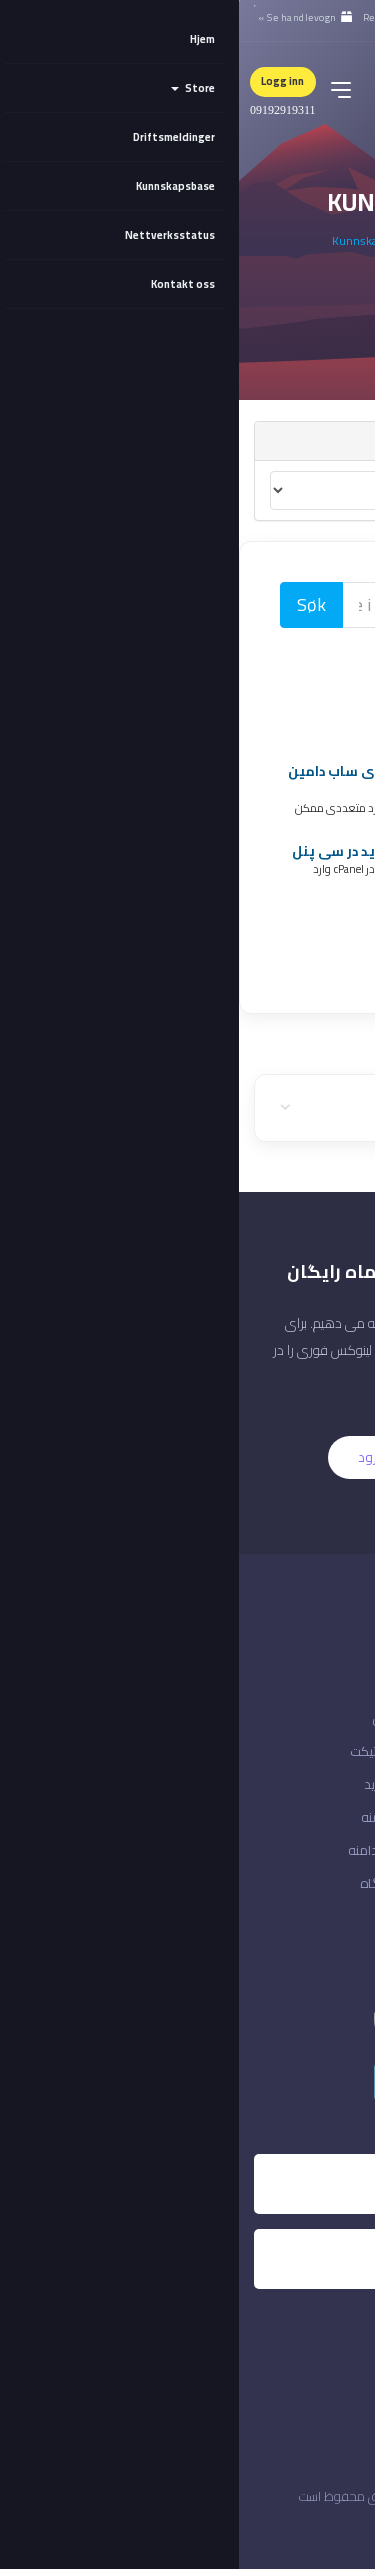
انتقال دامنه (141, 1850)
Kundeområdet (242, 240)
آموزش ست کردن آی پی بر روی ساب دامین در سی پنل (191, 780)
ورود (132, 1457)
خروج (346, 1883)
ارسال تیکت (142, 1751)
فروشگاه (147, 1883)
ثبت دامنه (147, 1817)
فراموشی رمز (322, 1817)
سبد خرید (149, 1784)
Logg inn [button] (43, 81)
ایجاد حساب (328, 1784)
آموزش (153, 1718)
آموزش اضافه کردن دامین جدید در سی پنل (193, 851)
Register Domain (272, 912)
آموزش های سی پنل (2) (255, 690)
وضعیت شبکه (322, 1751)
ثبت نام (237, 1457)
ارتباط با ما (333, 1718)
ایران (333, 2529)
